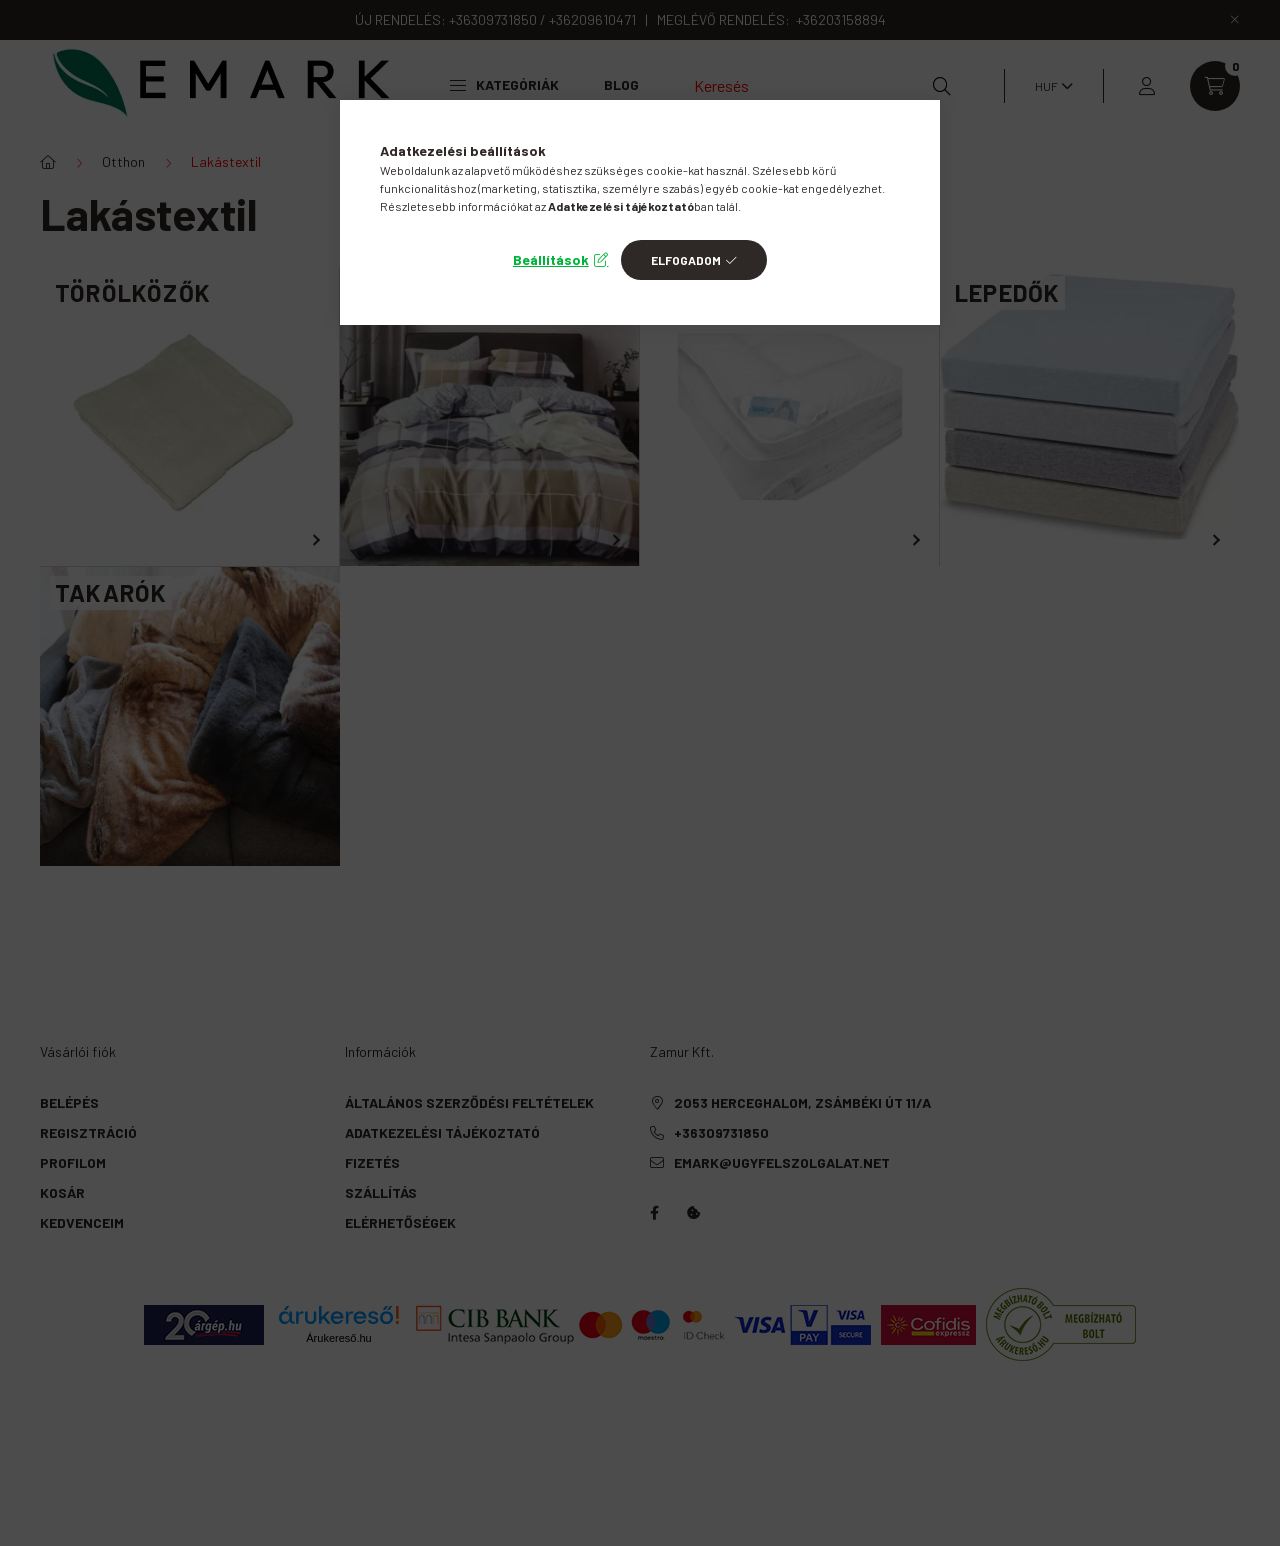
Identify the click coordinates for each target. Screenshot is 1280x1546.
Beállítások (551, 259)
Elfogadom (686, 260)
